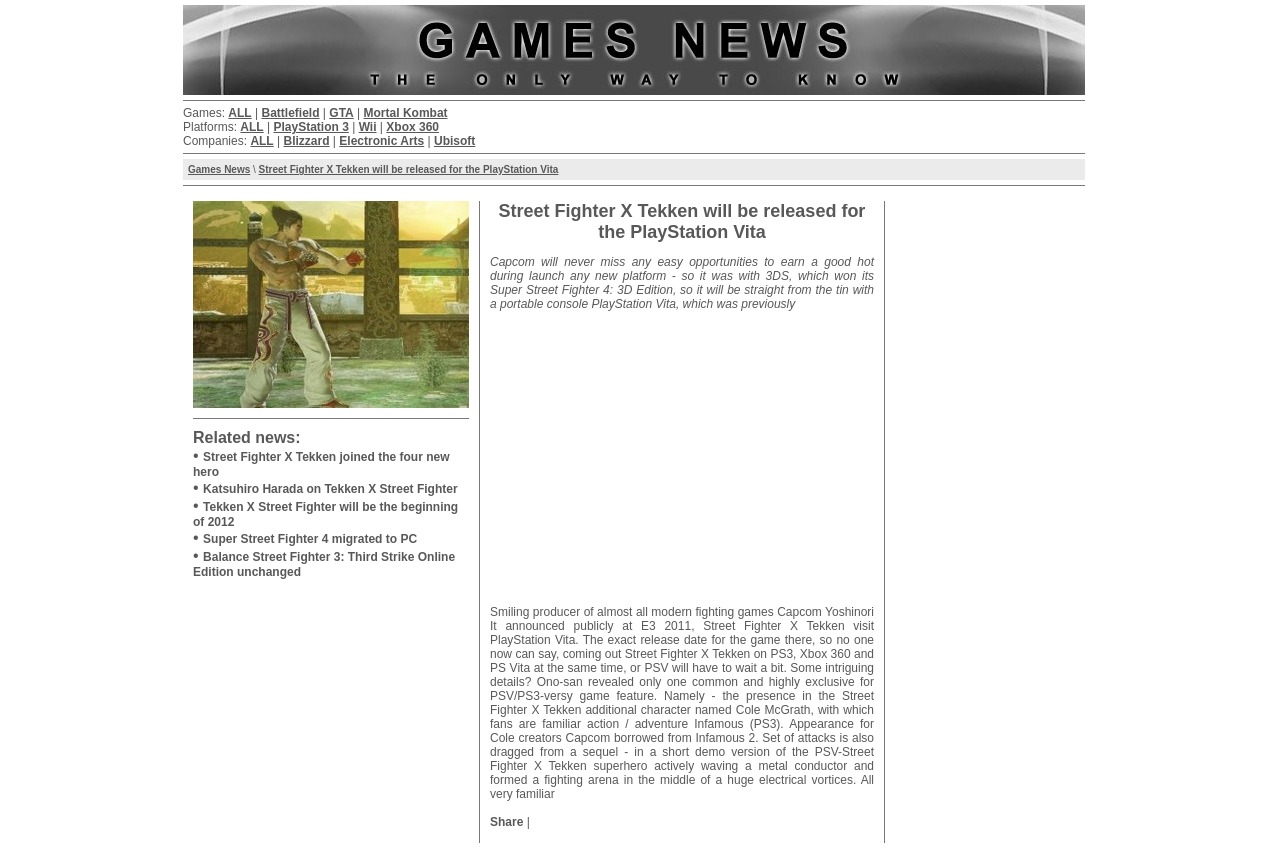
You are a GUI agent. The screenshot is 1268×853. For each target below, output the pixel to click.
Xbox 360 (412, 127)
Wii (368, 127)
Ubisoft (454, 141)
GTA (341, 113)
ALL (239, 113)
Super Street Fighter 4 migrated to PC (310, 539)
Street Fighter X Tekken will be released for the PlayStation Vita (409, 169)
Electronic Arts (381, 141)
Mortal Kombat (406, 113)
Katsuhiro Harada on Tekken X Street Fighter (330, 489)
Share (506, 822)
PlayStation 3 (310, 127)
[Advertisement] (682, 451)
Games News (219, 169)
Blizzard (307, 141)
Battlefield (290, 113)
